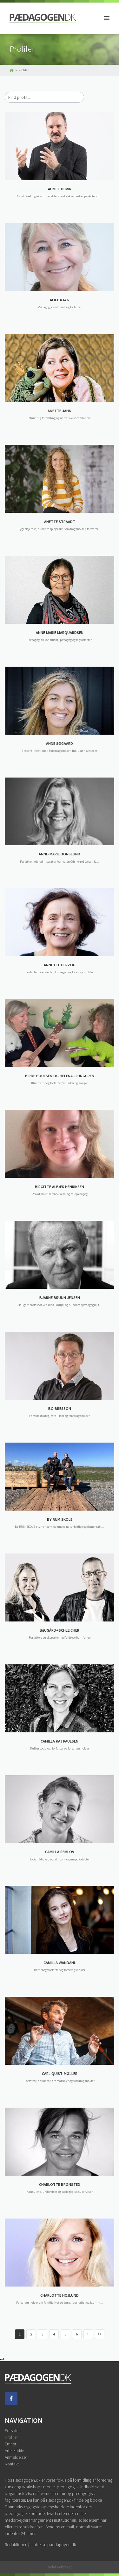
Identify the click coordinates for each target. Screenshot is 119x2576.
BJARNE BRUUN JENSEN (59, 1297)
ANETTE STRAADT (59, 521)
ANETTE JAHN (59, 410)
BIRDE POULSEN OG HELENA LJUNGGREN (59, 1075)
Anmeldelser (16, 2457)
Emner (10, 2444)
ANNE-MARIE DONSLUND (59, 854)
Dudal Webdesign (60, 2567)
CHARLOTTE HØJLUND (59, 2295)
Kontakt (12, 2464)
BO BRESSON (59, 1408)
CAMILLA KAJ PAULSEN (59, 1741)
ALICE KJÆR (59, 299)
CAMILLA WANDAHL (59, 1962)
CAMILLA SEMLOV (59, 1851)
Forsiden (13, 2430)
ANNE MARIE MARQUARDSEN (59, 632)
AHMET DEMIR (59, 189)
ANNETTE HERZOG (60, 964)
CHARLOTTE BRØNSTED (59, 2184)
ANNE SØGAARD (59, 743)
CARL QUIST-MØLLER (59, 2073)
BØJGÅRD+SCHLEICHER (59, 1630)
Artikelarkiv (14, 2450)
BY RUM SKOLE (59, 1519)
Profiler (11, 2437)
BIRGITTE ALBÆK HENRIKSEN (59, 1186)
